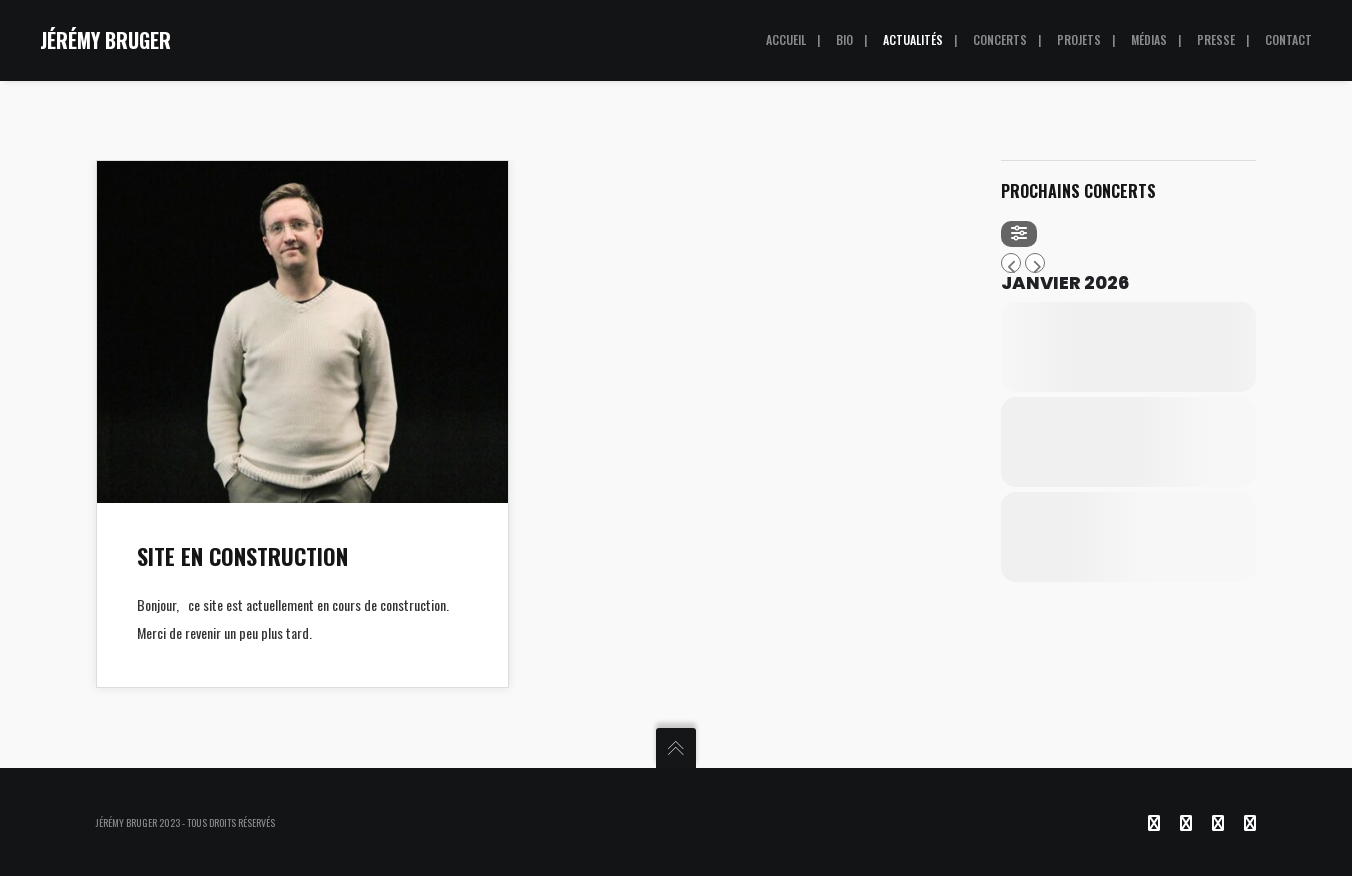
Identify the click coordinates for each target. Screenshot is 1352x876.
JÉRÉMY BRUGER (105, 40)
